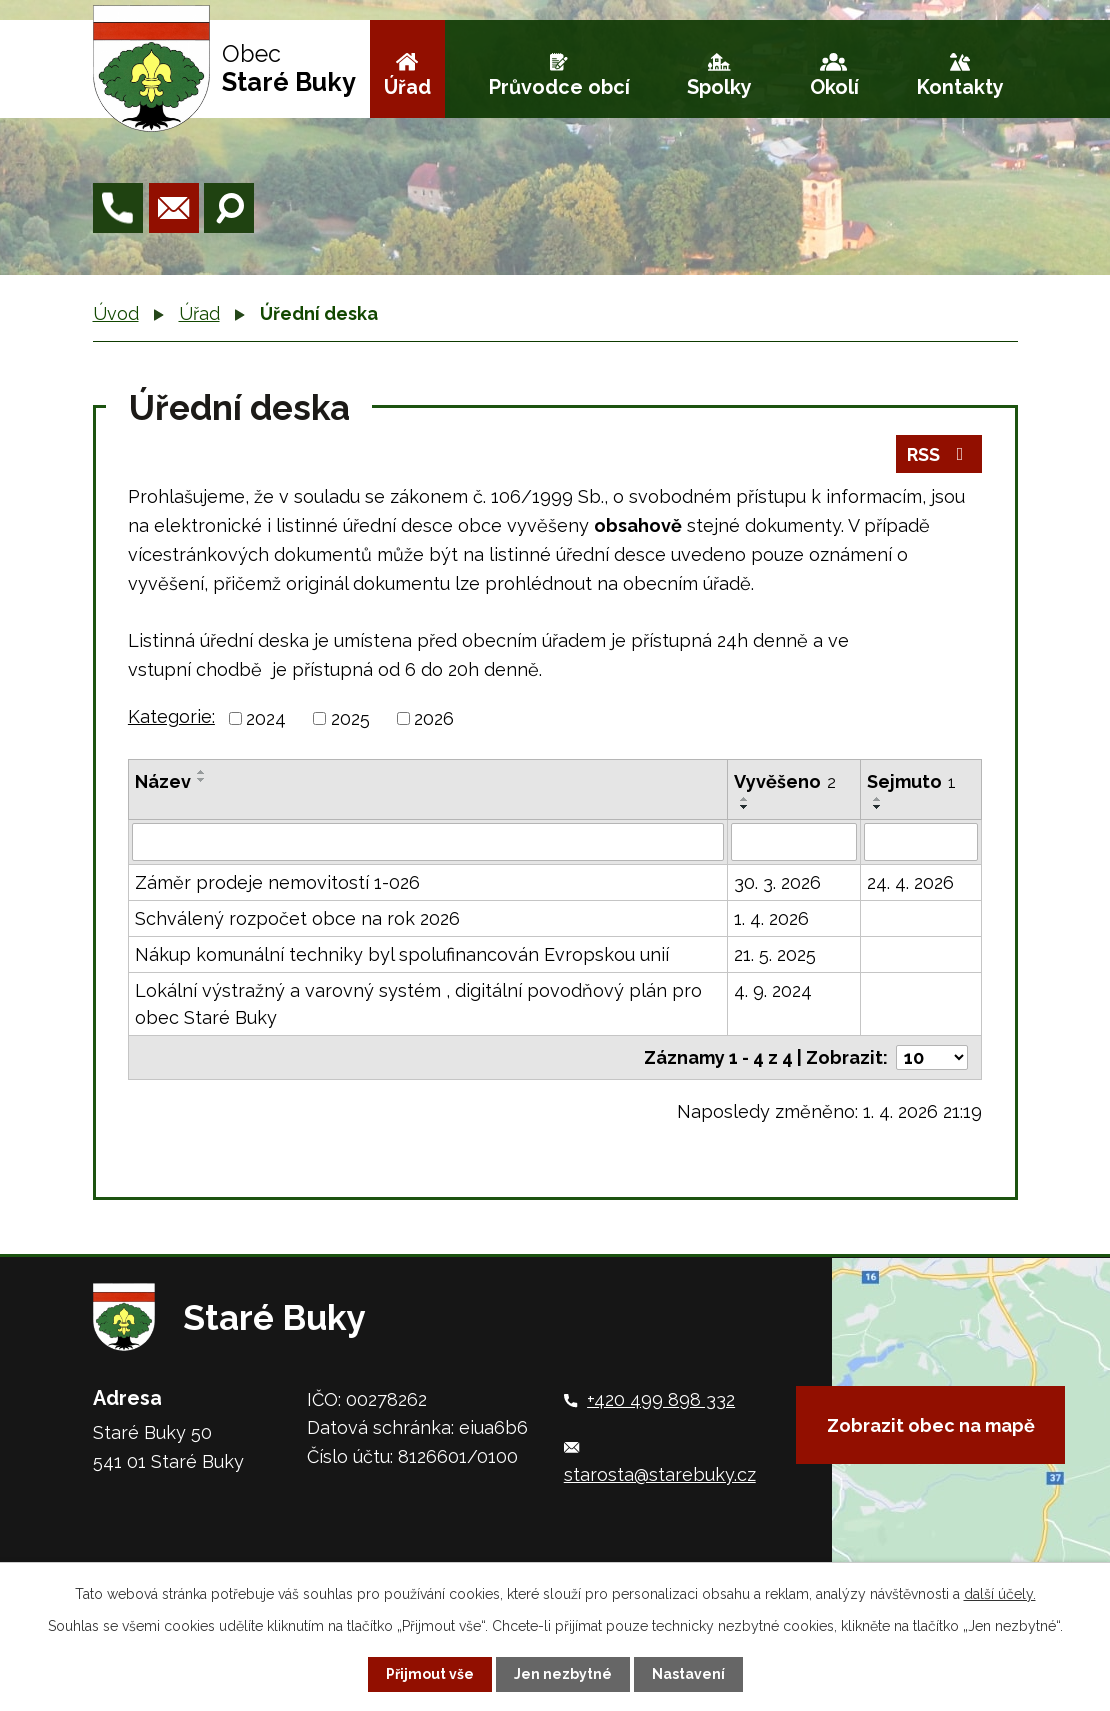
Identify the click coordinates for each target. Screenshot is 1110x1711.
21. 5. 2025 (775, 954)
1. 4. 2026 (771, 918)
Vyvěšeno (785, 781)
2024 (266, 718)
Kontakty (960, 87)
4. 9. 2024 (773, 990)
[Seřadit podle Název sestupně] (202, 780)
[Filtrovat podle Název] (428, 842)
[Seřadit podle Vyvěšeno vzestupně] (745, 799)
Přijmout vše (430, 1674)
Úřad (407, 87)
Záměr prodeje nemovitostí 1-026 (277, 882)
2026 (434, 718)
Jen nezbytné (563, 1674)
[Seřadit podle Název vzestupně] (202, 772)
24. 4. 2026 (910, 882)
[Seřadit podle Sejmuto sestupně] (878, 807)
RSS (939, 454)
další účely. (1000, 1594)
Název (163, 781)
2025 (350, 718)
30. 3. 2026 (777, 882)
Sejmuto (911, 781)
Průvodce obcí (559, 87)
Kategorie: (171, 716)
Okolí (834, 87)
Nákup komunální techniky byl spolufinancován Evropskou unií (402, 954)
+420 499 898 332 (661, 1399)
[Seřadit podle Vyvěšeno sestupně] (745, 807)
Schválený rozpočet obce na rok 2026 (297, 918)
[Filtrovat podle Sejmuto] (921, 842)
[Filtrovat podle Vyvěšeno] (794, 842)
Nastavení (688, 1674)
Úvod (116, 313)
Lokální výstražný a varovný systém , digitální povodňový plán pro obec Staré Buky (418, 1004)
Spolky (719, 87)
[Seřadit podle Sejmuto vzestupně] (878, 799)
